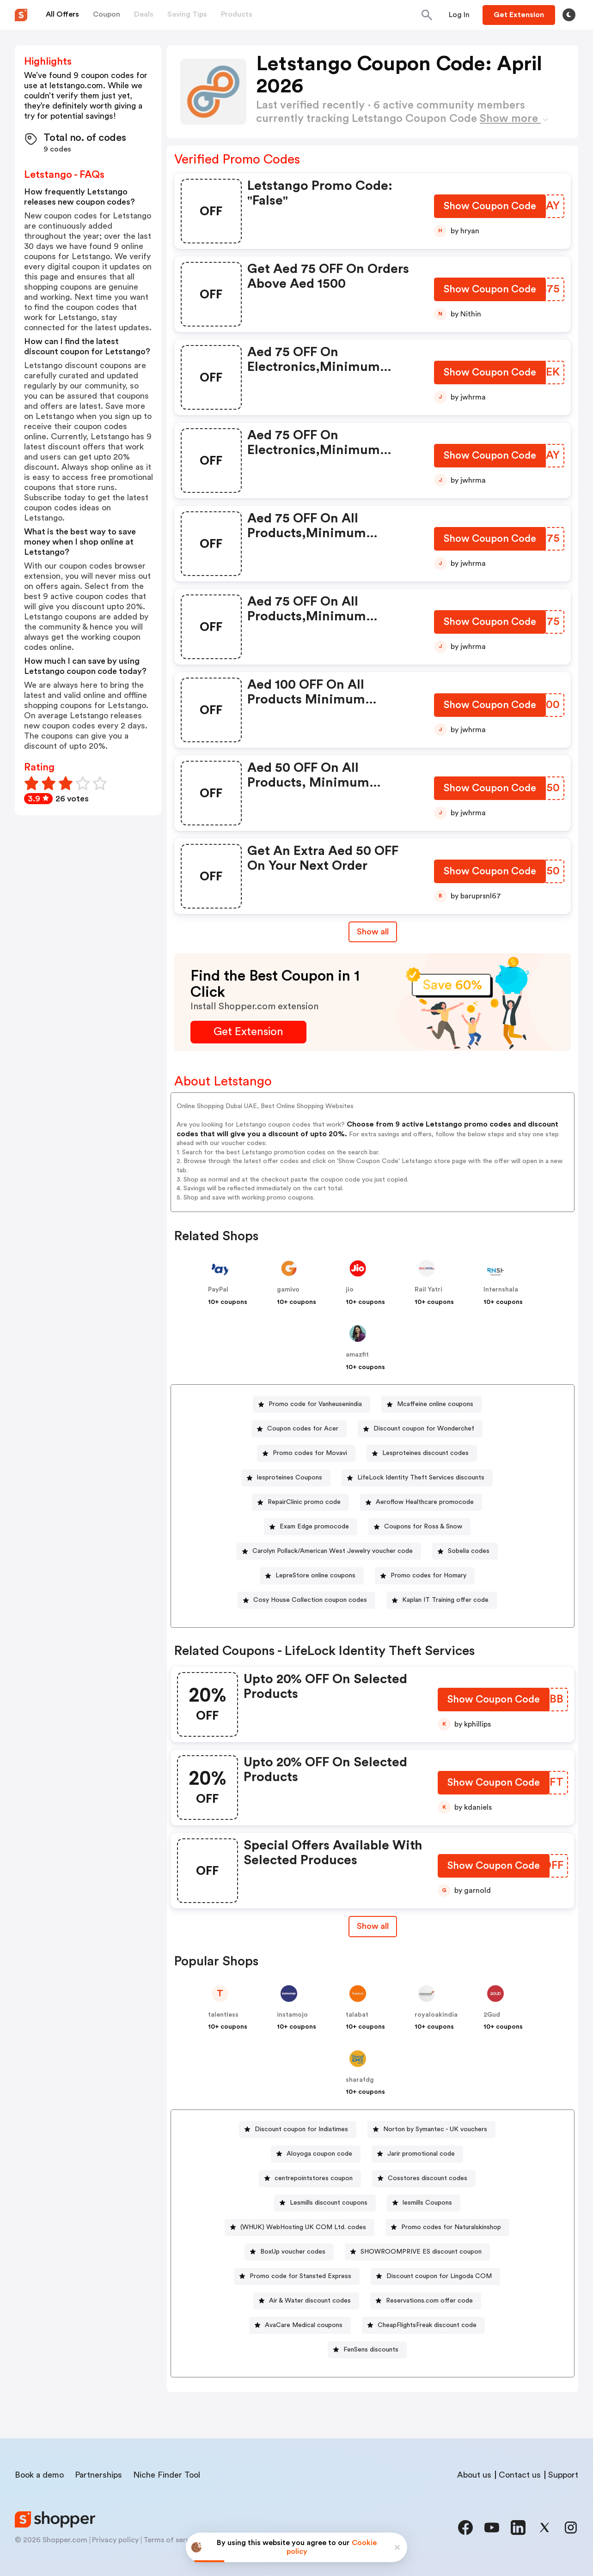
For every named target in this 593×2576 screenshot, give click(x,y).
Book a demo (39, 2475)
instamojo (292, 2015)
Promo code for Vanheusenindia (315, 1404)
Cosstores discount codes (427, 2178)
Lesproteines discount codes (425, 1453)
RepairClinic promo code (304, 1502)
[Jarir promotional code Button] (417, 2154)
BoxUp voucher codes (292, 2252)
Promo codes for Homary (428, 1575)
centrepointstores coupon (314, 2178)
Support (563, 2475)
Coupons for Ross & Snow (423, 1526)
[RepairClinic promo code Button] (300, 1502)
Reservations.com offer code (429, 2300)
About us (474, 2475)
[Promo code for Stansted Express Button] (297, 2276)
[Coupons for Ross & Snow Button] (419, 1526)
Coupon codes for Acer (302, 1428)
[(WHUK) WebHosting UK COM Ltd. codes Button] (299, 2227)
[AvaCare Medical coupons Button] (300, 2325)
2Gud (491, 2015)
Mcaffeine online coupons (435, 1404)
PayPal (218, 1289)
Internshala (500, 1289)
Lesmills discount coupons (328, 2203)
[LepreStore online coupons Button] (312, 1575)
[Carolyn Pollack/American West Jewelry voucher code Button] (329, 1551)
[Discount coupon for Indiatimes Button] (297, 2129)
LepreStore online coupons (315, 1575)
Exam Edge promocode (314, 1526)
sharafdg (360, 2080)
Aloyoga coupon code (319, 2154)
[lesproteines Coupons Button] (285, 1477)
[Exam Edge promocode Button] (310, 1526)
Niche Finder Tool (166, 2475)
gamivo (288, 1289)
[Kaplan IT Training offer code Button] (441, 1600)
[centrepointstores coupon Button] (310, 2178)
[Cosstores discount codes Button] (424, 2178)
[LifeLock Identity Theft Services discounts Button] (417, 1477)
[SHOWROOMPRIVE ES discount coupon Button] (417, 2252)
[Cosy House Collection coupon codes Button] (306, 1600)
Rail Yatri (428, 1289)
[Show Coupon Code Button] (490, 208)
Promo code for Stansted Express (300, 2276)
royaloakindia (436, 2015)
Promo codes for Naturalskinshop (451, 2227)
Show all (373, 1926)
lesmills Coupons (427, 2203)
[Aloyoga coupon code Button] (316, 2154)
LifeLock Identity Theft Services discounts (420, 1477)
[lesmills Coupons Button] (423, 2203)
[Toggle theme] (569, 15)
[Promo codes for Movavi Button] (306, 1453)
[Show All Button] (372, 1926)
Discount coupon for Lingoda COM (439, 2276)
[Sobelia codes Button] (465, 1551)
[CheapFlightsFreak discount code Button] (423, 2325)
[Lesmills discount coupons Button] (325, 2203)
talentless (223, 2015)
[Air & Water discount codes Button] (306, 2300)
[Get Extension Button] (248, 1032)
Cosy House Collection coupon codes (310, 1600)
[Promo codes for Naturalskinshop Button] (447, 2227)
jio (350, 1289)
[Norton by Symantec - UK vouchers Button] (431, 2129)
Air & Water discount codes (310, 2300)
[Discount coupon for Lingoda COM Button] (435, 2276)
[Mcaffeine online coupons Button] (431, 1404)
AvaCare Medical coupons (303, 2325)
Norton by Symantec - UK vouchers (435, 2129)
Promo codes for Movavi (310, 1453)
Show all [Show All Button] (373, 931)
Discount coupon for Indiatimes (301, 2129)
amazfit (357, 1355)
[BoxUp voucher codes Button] (289, 2252)
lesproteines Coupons (289, 1477)
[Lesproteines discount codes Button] (422, 1453)
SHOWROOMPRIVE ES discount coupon (421, 2252)
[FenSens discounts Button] (367, 2349)
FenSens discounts (370, 2349)
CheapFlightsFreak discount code (427, 2325)
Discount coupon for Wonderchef (423, 1428)
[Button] (459, 14)
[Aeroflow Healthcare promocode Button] (421, 1502)
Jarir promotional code (421, 2154)
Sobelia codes (468, 1551)
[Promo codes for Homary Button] (425, 1575)
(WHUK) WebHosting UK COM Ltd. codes (303, 2227)
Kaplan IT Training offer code (445, 1600)
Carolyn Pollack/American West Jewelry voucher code (332, 1551)
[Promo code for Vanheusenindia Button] (311, 1404)
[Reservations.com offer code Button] (425, 2300)
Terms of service (171, 2540)
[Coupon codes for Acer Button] (299, 1428)
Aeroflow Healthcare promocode (425, 1502)
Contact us (520, 2475)
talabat (357, 2015)
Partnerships (98, 2475)
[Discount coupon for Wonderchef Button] (420, 1428)
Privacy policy (115, 2540)
